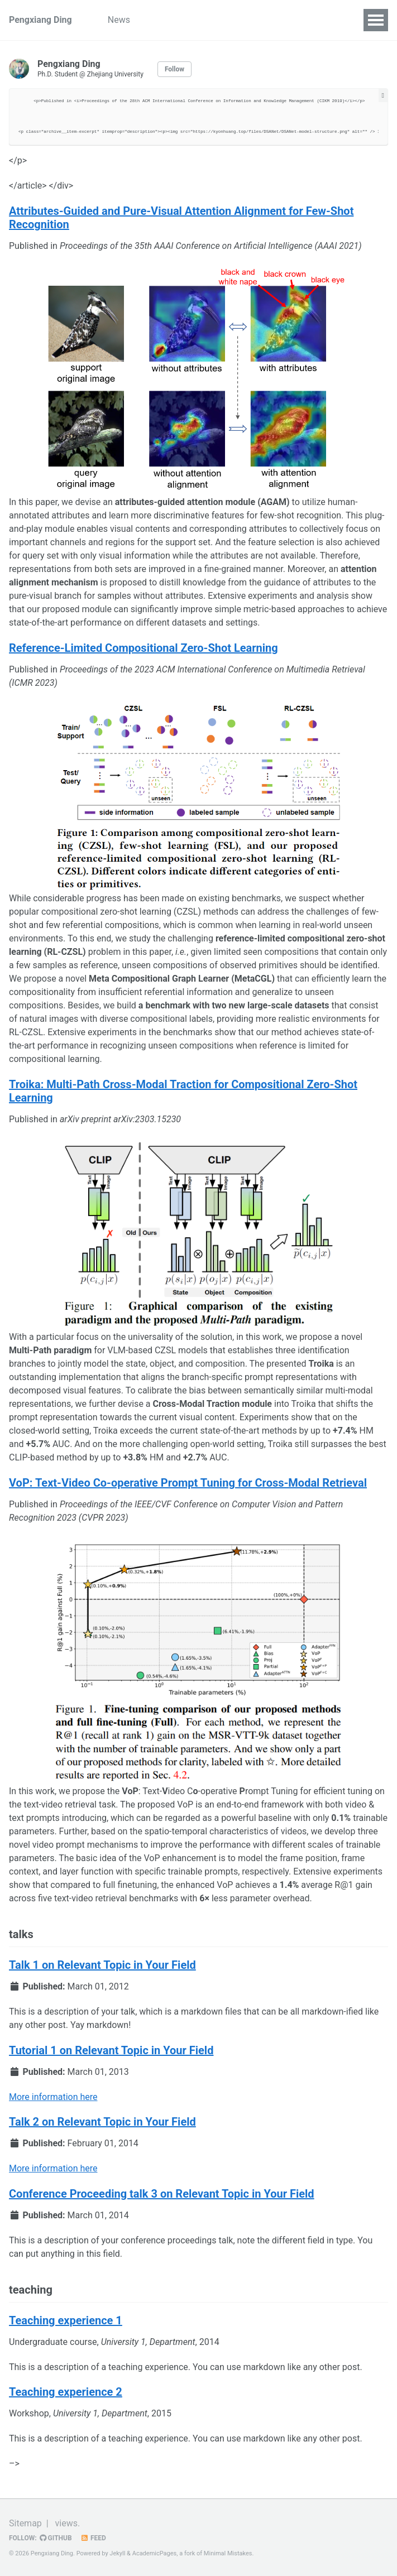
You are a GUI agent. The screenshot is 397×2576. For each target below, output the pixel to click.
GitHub (56, 2538)
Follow (174, 69)
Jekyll (117, 2553)
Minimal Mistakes (228, 2553)
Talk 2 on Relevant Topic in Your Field (102, 2121)
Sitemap (25, 2523)
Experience (237, 20)
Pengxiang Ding (40, 20)
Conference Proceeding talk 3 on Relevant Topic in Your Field (161, 2193)
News (119, 20)
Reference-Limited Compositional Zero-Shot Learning (143, 648)
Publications (172, 20)
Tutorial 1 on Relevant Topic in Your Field (111, 2050)
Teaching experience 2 (65, 2392)
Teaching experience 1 (65, 2320)
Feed (93, 2538)
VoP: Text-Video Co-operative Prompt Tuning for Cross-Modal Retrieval (188, 1482)
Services (293, 20)
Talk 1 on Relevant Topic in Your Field (102, 1965)
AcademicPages (154, 2553)
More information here (53, 2097)
